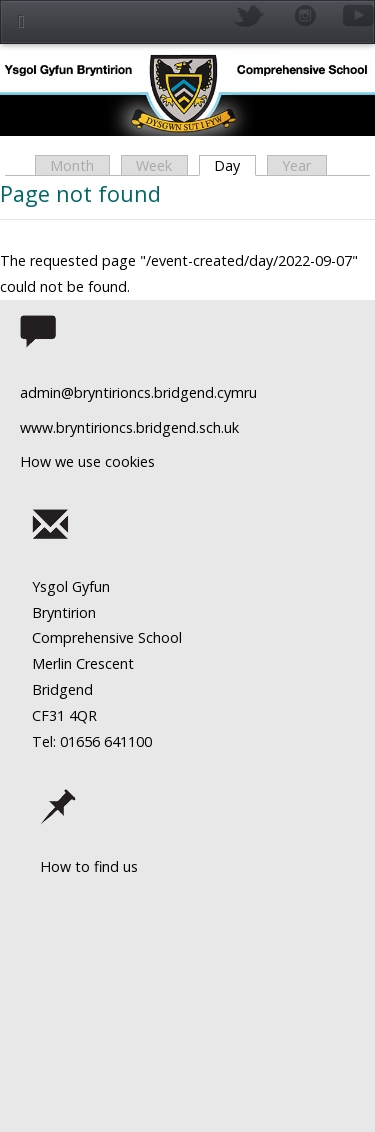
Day (234, 165)
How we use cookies (87, 461)
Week (154, 165)
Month (72, 165)
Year (296, 165)
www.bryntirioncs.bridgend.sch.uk (129, 427)
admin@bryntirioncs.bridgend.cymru (138, 392)
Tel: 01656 (66, 741)
